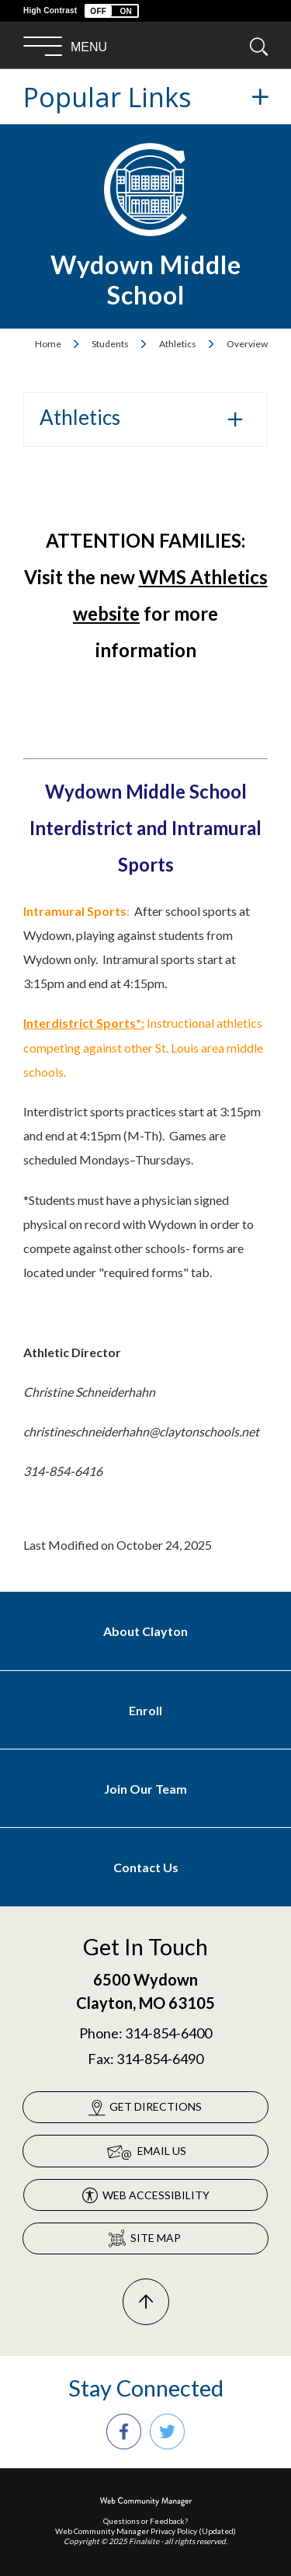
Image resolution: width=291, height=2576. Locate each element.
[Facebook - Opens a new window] (123, 2431)
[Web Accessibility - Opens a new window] (145, 2195)
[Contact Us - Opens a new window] (145, 1867)
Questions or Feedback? (145, 2521)
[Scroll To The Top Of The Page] (146, 2301)
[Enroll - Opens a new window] (145, 1710)
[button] (112, 11)
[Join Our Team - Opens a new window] (145, 1788)
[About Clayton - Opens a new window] (145, 1631)
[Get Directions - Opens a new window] (145, 2107)
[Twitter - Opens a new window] (167, 2431)
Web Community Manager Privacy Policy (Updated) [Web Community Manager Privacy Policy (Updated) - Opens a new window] (145, 2531)
